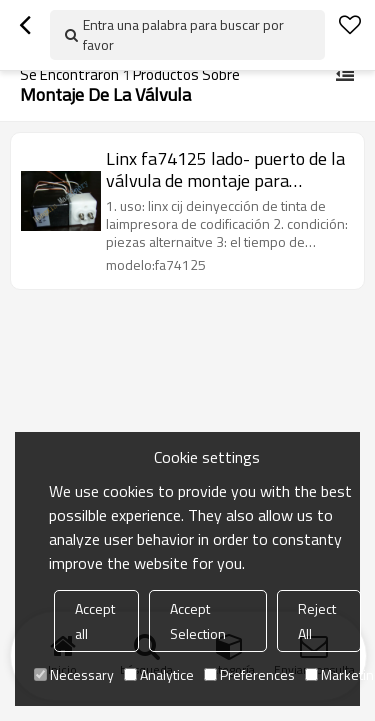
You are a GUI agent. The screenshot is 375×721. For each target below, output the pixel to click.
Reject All (317, 621)
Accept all (95, 621)
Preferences (249, 674)
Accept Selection (198, 621)
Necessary (74, 674)
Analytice (159, 674)
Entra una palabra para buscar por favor (183, 34)
